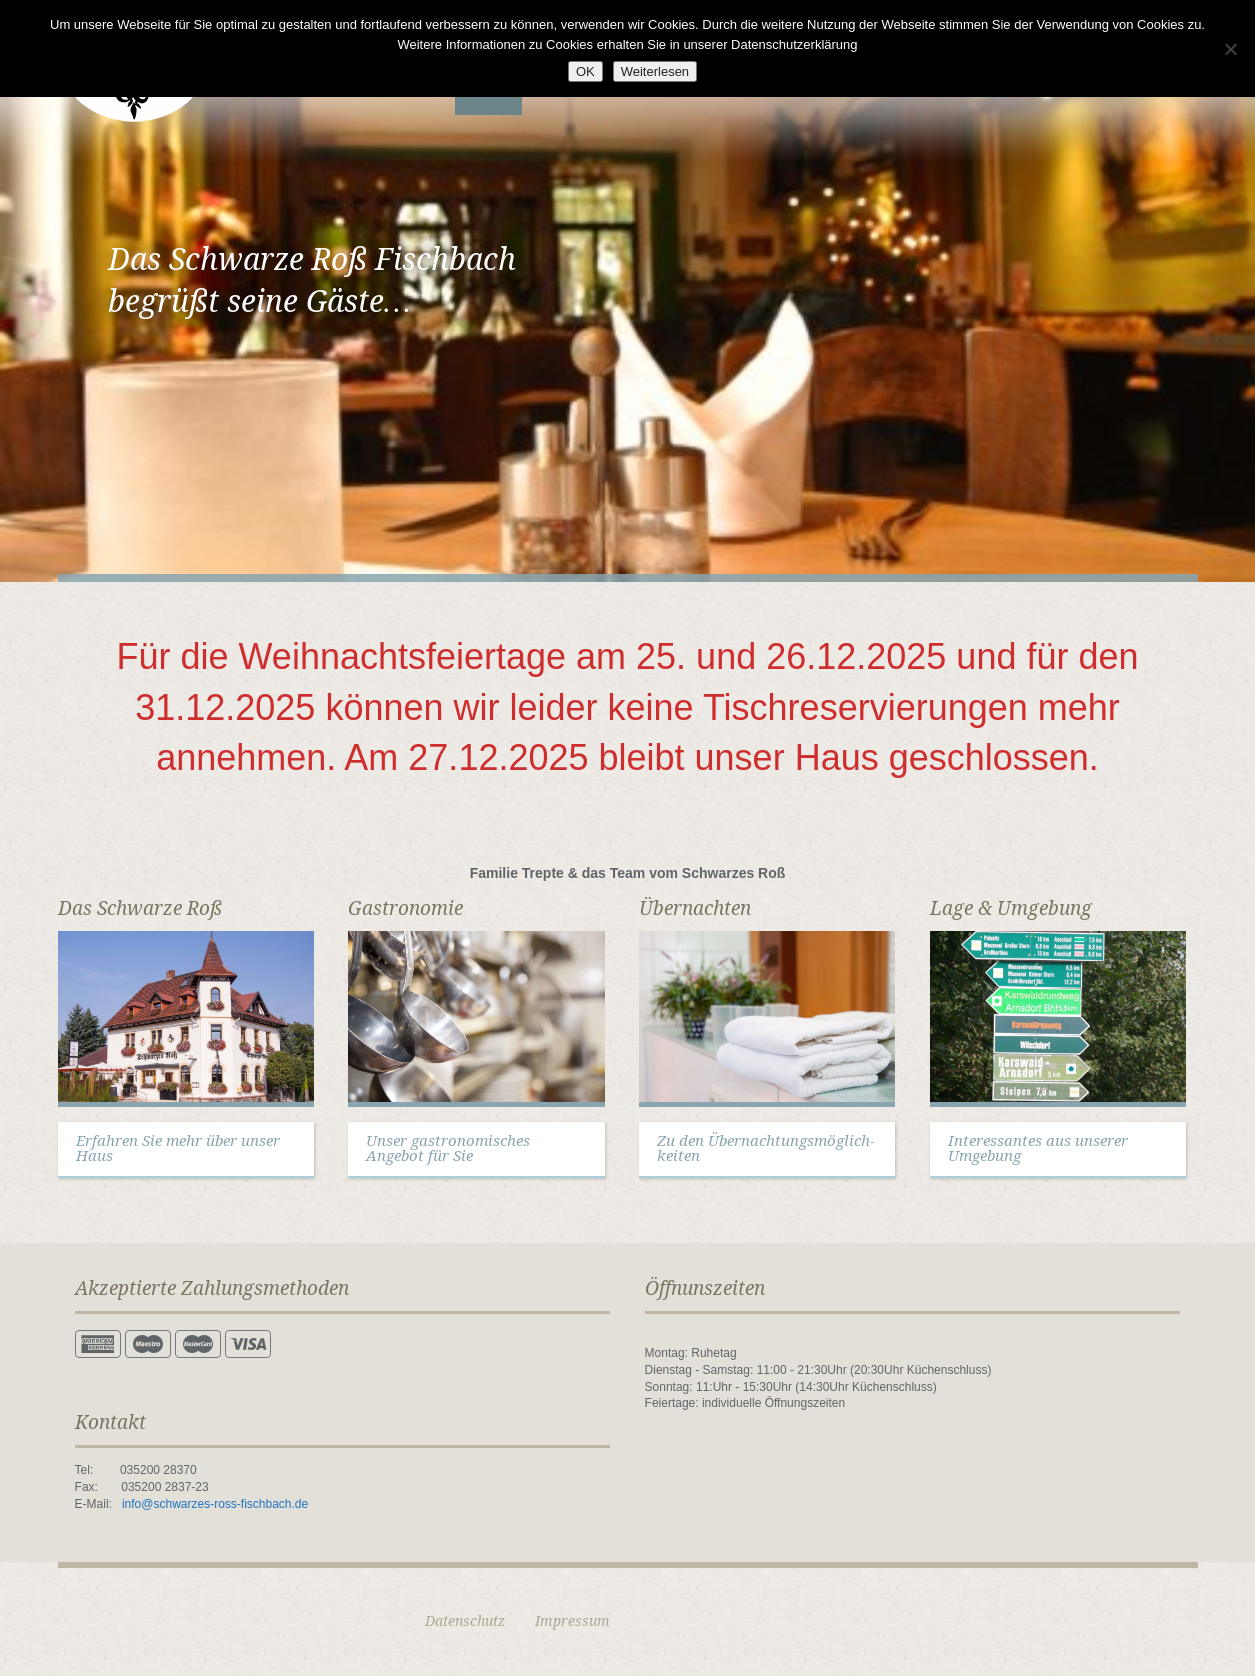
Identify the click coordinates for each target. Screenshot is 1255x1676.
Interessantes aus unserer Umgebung (1038, 1148)
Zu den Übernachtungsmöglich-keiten (766, 1148)
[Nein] (1230, 49)
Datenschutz (465, 1621)
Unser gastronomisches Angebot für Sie (448, 1148)
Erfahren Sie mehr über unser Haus (178, 1148)
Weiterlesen (655, 71)
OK (585, 71)
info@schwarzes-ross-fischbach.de (215, 1504)
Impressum (572, 1621)
